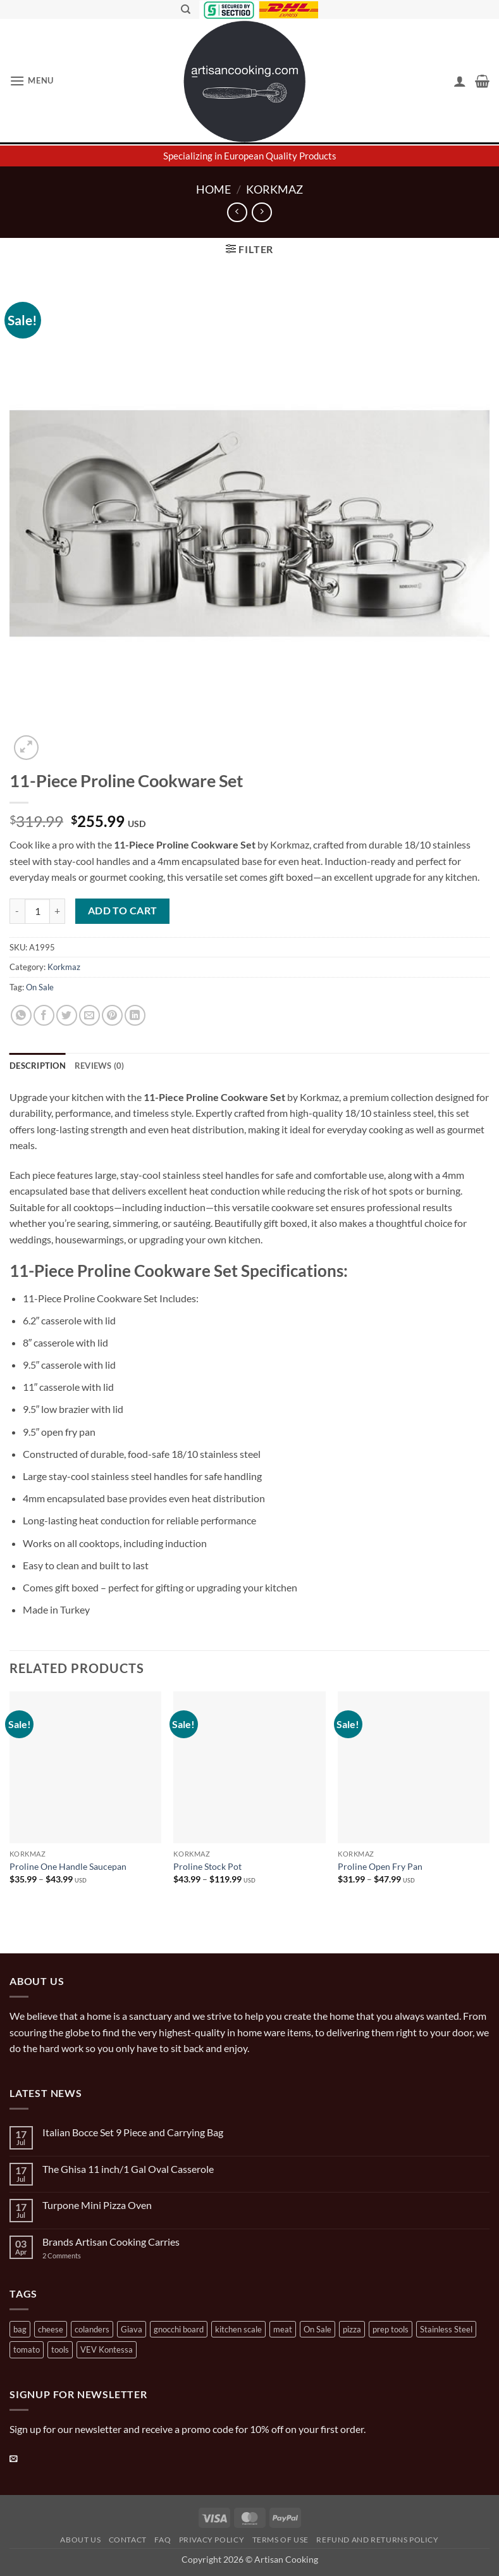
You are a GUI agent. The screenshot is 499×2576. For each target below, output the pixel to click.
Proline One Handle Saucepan (67, 1866)
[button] (31, 80)
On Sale (40, 987)
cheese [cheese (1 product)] (50, 2329)
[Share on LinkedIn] (135, 1015)
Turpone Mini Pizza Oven (97, 2205)
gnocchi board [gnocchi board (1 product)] (179, 2329)
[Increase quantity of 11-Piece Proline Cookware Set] (57, 911)
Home (213, 189)
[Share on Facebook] (44, 1015)
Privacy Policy (212, 2539)
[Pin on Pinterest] (112, 1015)
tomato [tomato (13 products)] (26, 2349)
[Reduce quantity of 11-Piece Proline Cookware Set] (17, 911)
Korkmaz (274, 189)
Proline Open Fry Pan (380, 1866)
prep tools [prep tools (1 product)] (391, 2329)
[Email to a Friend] (89, 1015)
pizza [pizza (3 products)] (352, 2329)
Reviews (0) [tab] (100, 1066)
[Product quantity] (37, 911)
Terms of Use (280, 2539)
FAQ (162, 2539)
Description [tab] (37, 1066)
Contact (128, 2539)
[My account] (459, 81)
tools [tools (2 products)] (60, 2349)
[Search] (185, 9)
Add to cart (122, 910)
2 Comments (74, 2255)
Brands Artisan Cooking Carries (111, 2242)
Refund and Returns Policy (377, 2539)
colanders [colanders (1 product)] (92, 2329)
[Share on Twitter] (66, 1015)
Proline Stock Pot (207, 1866)
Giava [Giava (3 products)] (131, 2329)
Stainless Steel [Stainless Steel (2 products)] (446, 2329)
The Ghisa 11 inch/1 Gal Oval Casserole (128, 2169)
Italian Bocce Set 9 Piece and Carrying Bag (132, 2132)
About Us (80, 2539)
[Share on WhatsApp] (21, 1015)
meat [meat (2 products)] (282, 2329)
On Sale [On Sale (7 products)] (317, 2329)
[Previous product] (261, 212)
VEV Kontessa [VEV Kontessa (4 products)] (106, 2349)
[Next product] (237, 212)
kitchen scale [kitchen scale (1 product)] (238, 2329)
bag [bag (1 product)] (20, 2329)
